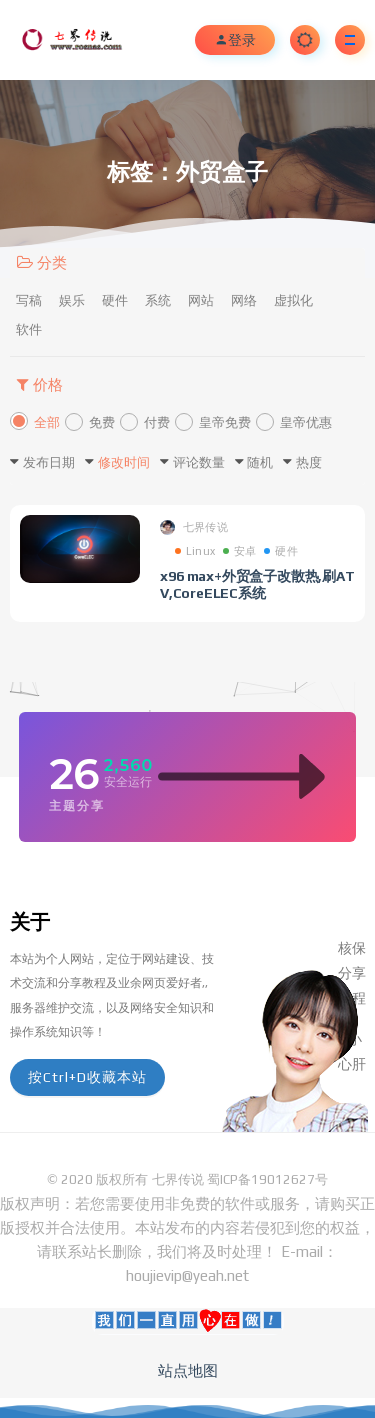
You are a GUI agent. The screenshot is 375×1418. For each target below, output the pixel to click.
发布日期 (49, 462)
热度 (309, 462)
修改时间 (124, 462)
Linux (195, 551)
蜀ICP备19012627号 (267, 1179)
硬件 (115, 300)
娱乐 (72, 300)
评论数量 (199, 462)
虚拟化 (293, 300)
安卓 (239, 551)
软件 (29, 329)
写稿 (29, 300)
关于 (30, 921)
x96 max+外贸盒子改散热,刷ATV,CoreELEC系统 (257, 584)
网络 (244, 300)
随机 (260, 462)
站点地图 (188, 1370)
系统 (158, 300)
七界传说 (194, 527)
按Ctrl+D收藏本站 (87, 1077)
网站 (201, 300)
